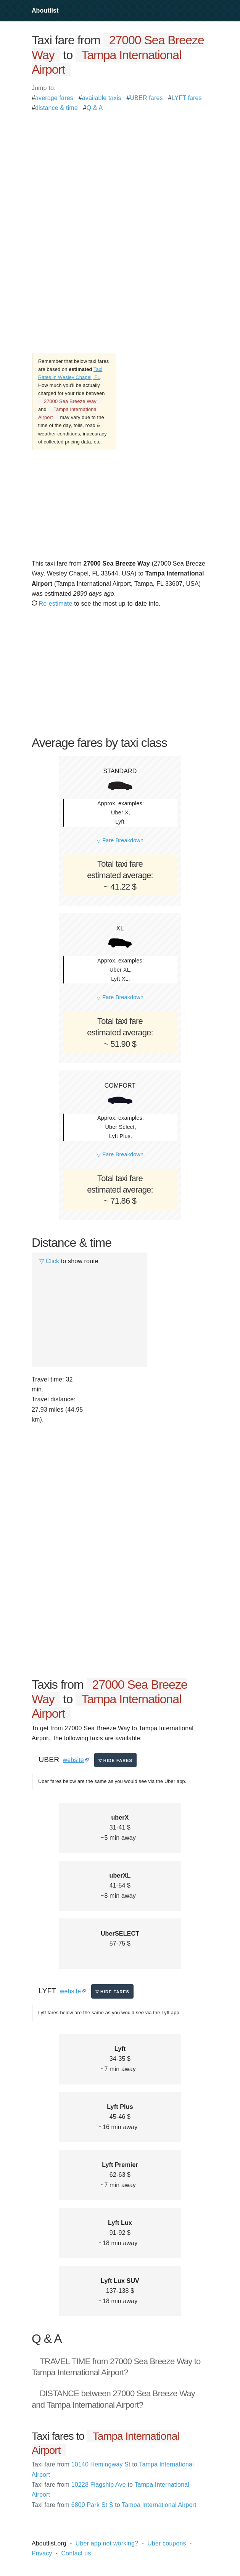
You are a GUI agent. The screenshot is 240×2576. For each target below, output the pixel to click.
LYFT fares (187, 98)
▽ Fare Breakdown (120, 840)
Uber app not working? (107, 2543)
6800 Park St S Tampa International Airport (114, 2505)
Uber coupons (166, 2543)
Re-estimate (52, 603)
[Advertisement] (120, 166)
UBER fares (146, 98)
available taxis (101, 98)
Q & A (95, 108)
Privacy (42, 2553)
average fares (54, 98)
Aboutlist (45, 10)
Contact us (76, 2553)
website (73, 1760)
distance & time (56, 108)
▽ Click (49, 1261)
